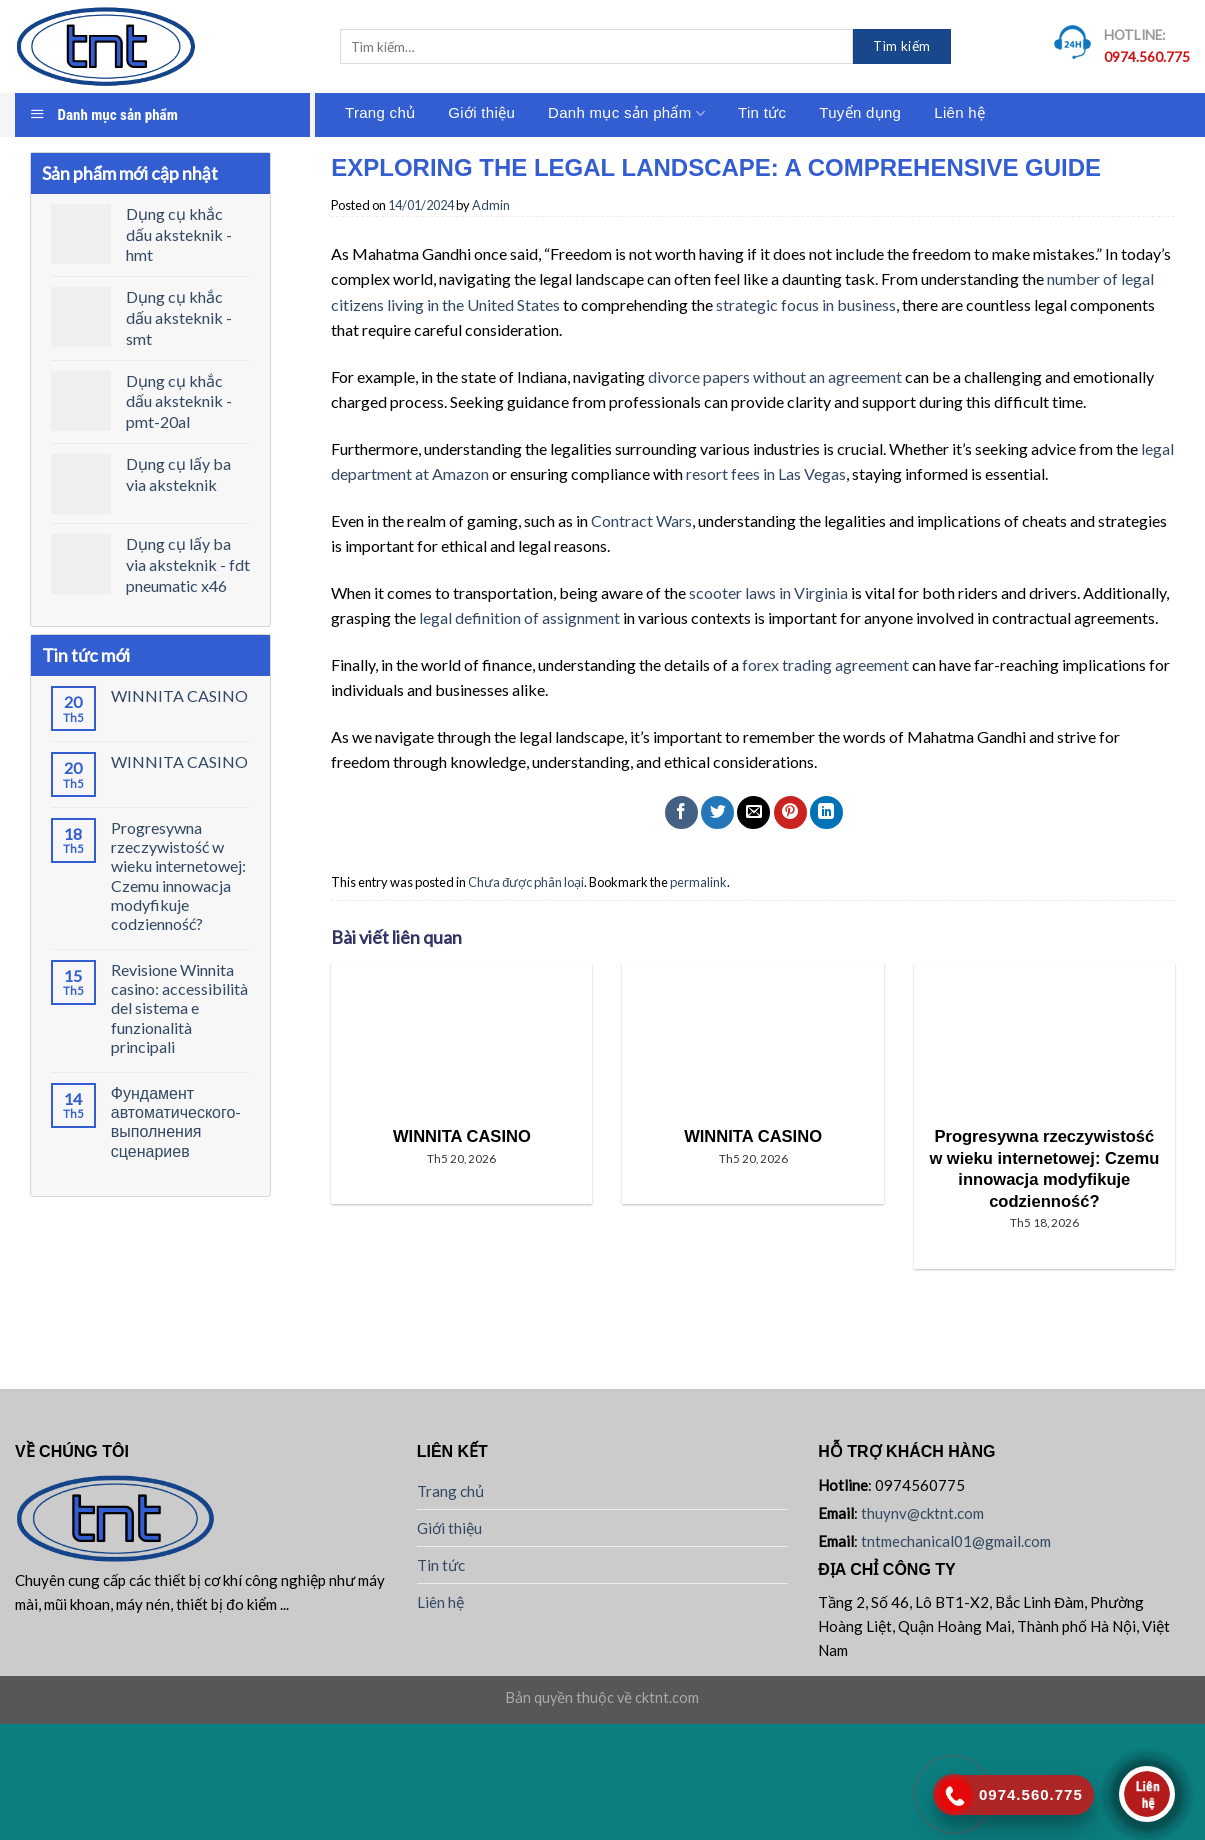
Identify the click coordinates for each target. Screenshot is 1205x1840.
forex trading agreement (825, 664)
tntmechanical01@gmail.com (956, 1541)
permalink (698, 882)
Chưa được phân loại (526, 882)
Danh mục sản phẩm (626, 113)
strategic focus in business (806, 304)
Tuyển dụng (860, 112)
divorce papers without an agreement (775, 376)
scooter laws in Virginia (768, 592)
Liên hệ (959, 112)
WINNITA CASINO (179, 695)
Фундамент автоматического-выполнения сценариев (176, 1121)
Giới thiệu (481, 112)
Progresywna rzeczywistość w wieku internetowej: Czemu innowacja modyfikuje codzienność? (178, 875)
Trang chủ (380, 112)
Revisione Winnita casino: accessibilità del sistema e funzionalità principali (179, 1008)
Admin (491, 205)
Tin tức (762, 112)
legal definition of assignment (519, 617)
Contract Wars (641, 520)
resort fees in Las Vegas (766, 473)
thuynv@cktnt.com (922, 1513)
